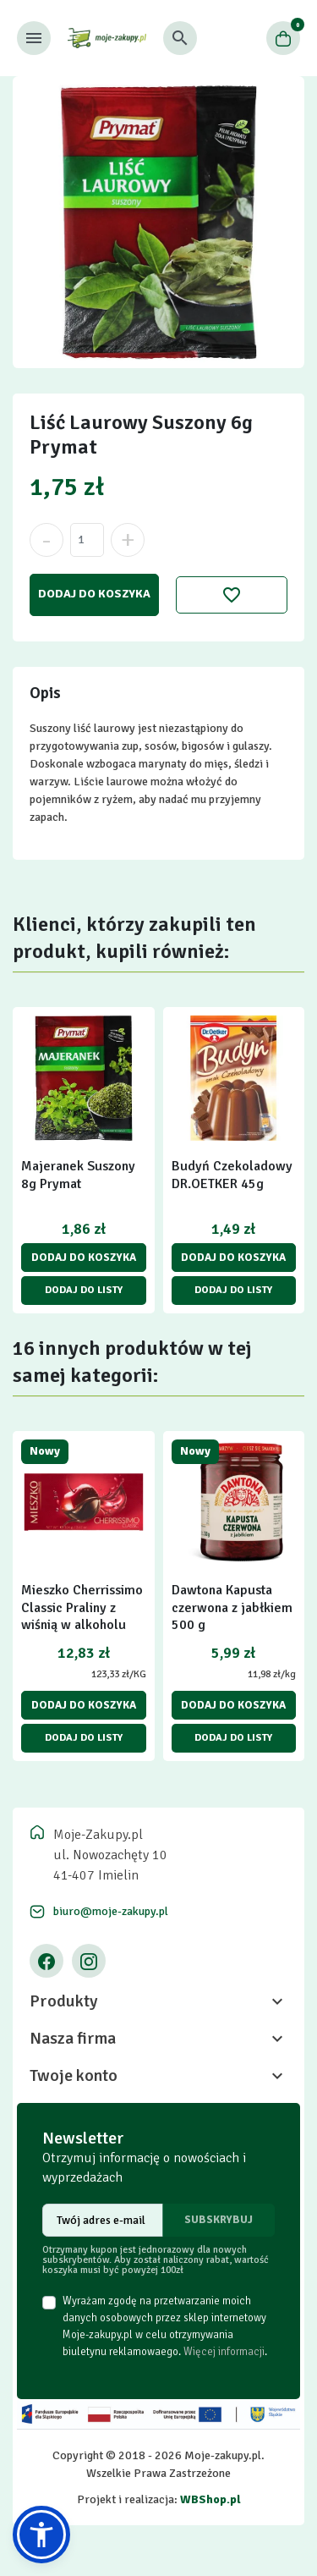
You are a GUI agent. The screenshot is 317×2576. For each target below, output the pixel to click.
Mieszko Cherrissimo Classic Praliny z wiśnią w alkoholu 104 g (82, 1616)
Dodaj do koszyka (94, 593)
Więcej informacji (224, 2352)
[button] (180, 38)
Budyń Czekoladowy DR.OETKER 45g (232, 1175)
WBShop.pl (210, 2499)
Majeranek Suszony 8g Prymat (78, 1175)
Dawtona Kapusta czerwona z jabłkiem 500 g (232, 1608)
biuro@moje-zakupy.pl (110, 1911)
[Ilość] (87, 540)
